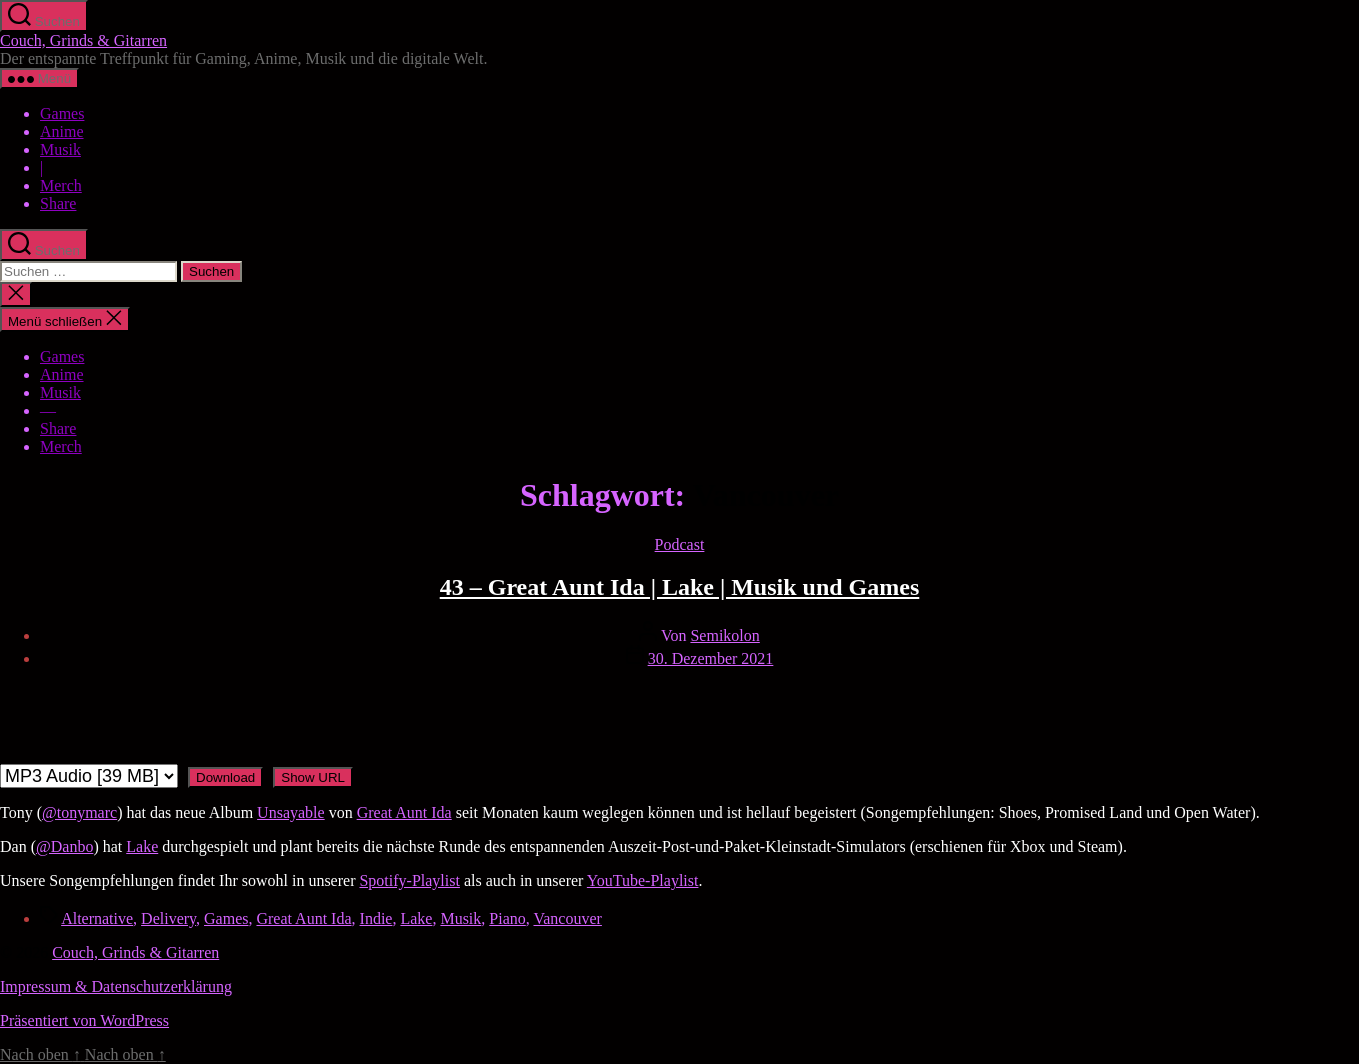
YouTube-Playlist (643, 880)
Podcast (680, 544)
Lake (142, 846)
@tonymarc (79, 812)
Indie (376, 918)
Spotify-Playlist (409, 880)
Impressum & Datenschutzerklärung (116, 986)
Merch (61, 185)
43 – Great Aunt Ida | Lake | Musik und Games (680, 587)
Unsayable (291, 812)
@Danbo (64, 846)
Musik (60, 149)
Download (225, 777)
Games (62, 113)
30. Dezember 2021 (711, 658)
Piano (507, 918)
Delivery (168, 918)
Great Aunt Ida (404, 812)
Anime (62, 131)
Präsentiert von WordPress (84, 1020)
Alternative (97, 918)
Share (58, 203)
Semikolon (724, 635)
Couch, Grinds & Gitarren (83, 40)
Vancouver (567, 918)
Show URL (313, 777)
